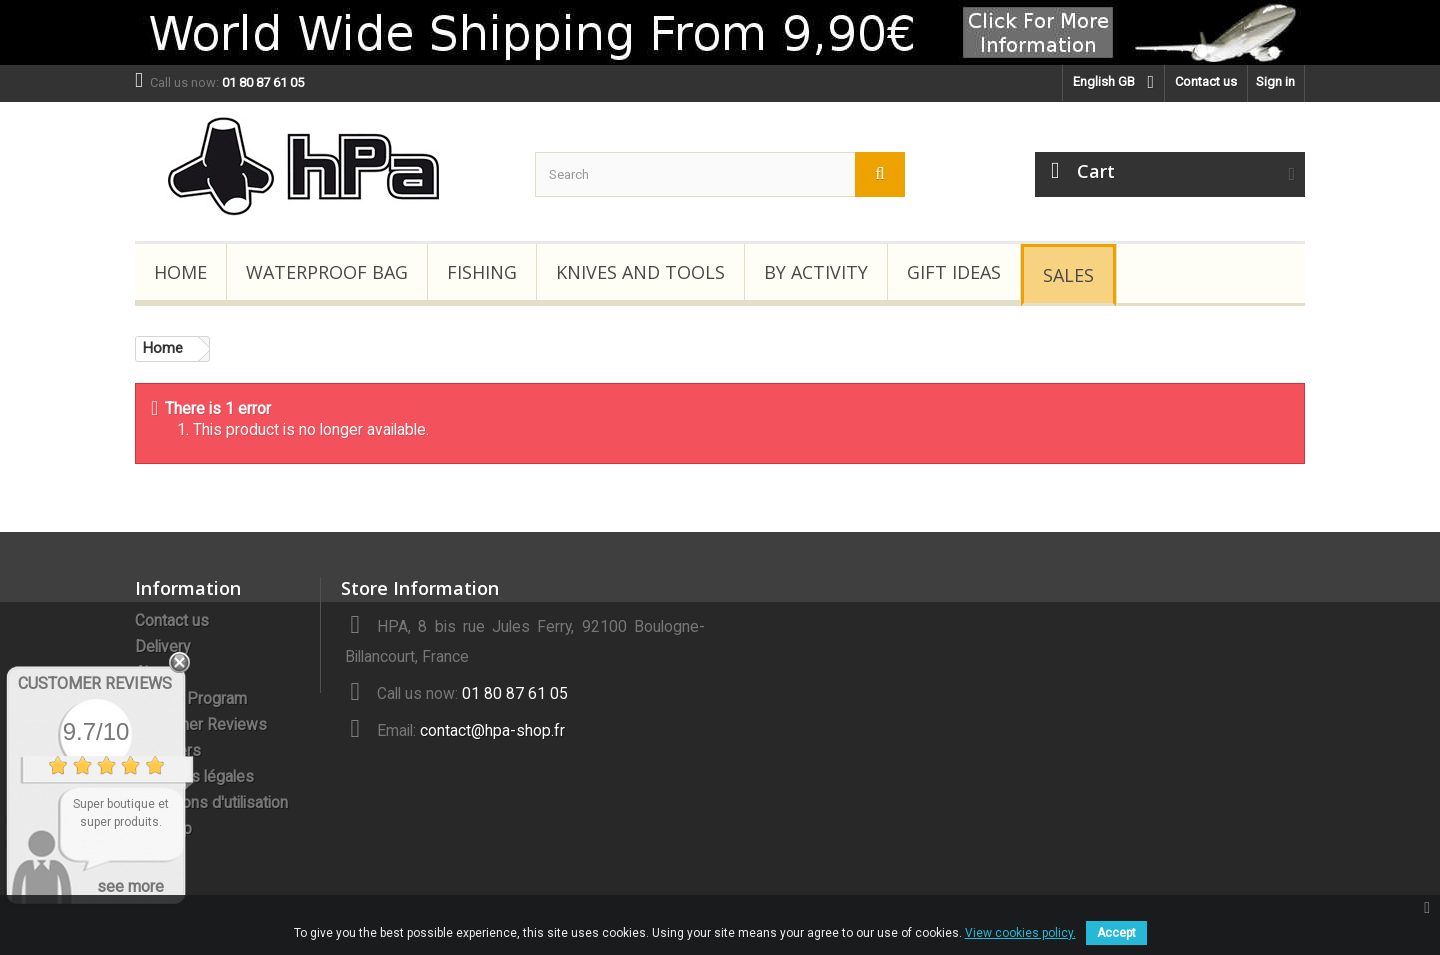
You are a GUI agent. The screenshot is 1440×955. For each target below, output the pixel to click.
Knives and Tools (640, 272)
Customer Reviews (201, 725)
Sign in (1275, 81)
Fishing (482, 272)
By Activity (816, 272)
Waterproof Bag (327, 272)
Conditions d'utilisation (211, 803)
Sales (1068, 275)
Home (180, 272)
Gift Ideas (954, 272)
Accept (1116, 933)
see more (130, 886)
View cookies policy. (1020, 933)
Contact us (1206, 81)
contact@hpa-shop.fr (492, 731)
